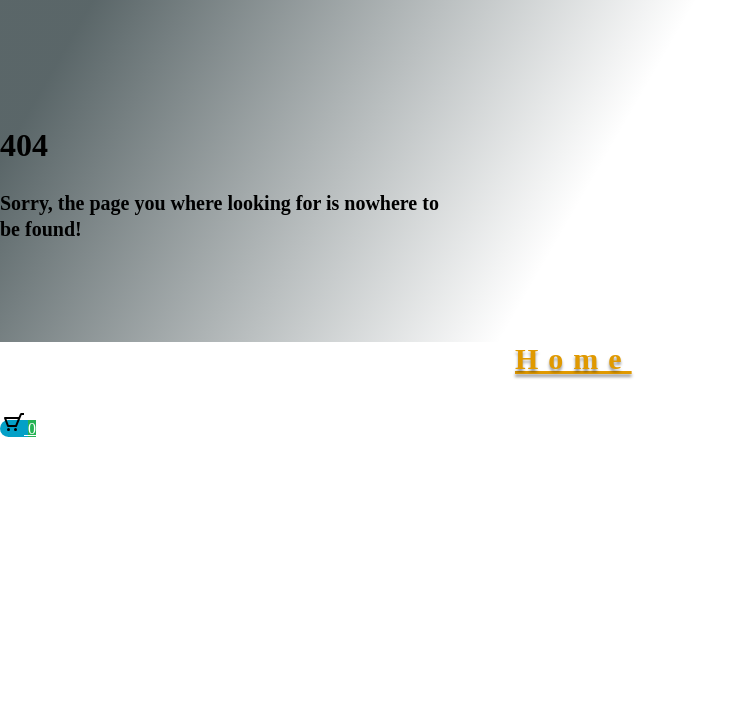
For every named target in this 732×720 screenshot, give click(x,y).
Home (573, 358)
